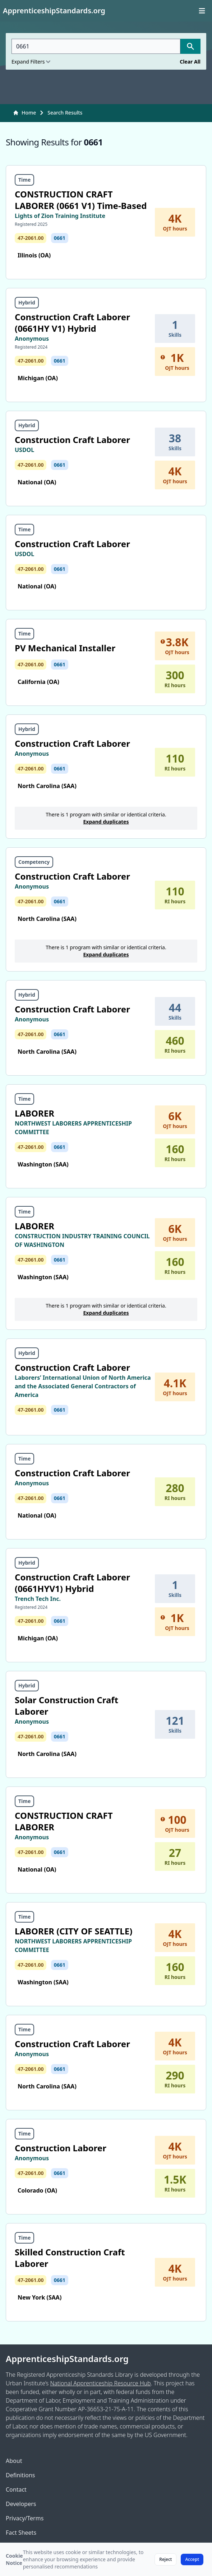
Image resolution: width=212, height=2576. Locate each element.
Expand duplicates (106, 821)
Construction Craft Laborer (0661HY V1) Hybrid (72, 322)
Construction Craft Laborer (72, 440)
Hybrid (26, 302)
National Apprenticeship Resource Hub (100, 2383)
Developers (21, 2504)
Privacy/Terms (24, 2518)
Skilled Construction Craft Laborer (70, 2257)
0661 (59, 237)
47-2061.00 (30, 237)
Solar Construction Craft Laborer (66, 1705)
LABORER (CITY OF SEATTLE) (73, 1931)
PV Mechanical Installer (65, 648)
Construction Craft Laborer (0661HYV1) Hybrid (72, 1582)
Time (24, 179)
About (14, 2461)
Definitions (20, 2475)
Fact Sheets (21, 2533)
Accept (192, 2559)
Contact (16, 2489)
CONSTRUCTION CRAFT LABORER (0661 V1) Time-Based (81, 199)
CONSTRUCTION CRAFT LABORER (64, 1821)
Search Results (64, 112)
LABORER (34, 1113)
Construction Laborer (60, 2148)
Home (24, 112)
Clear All (190, 61)
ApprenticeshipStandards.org (67, 2359)
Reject (165, 2559)
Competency (34, 861)
